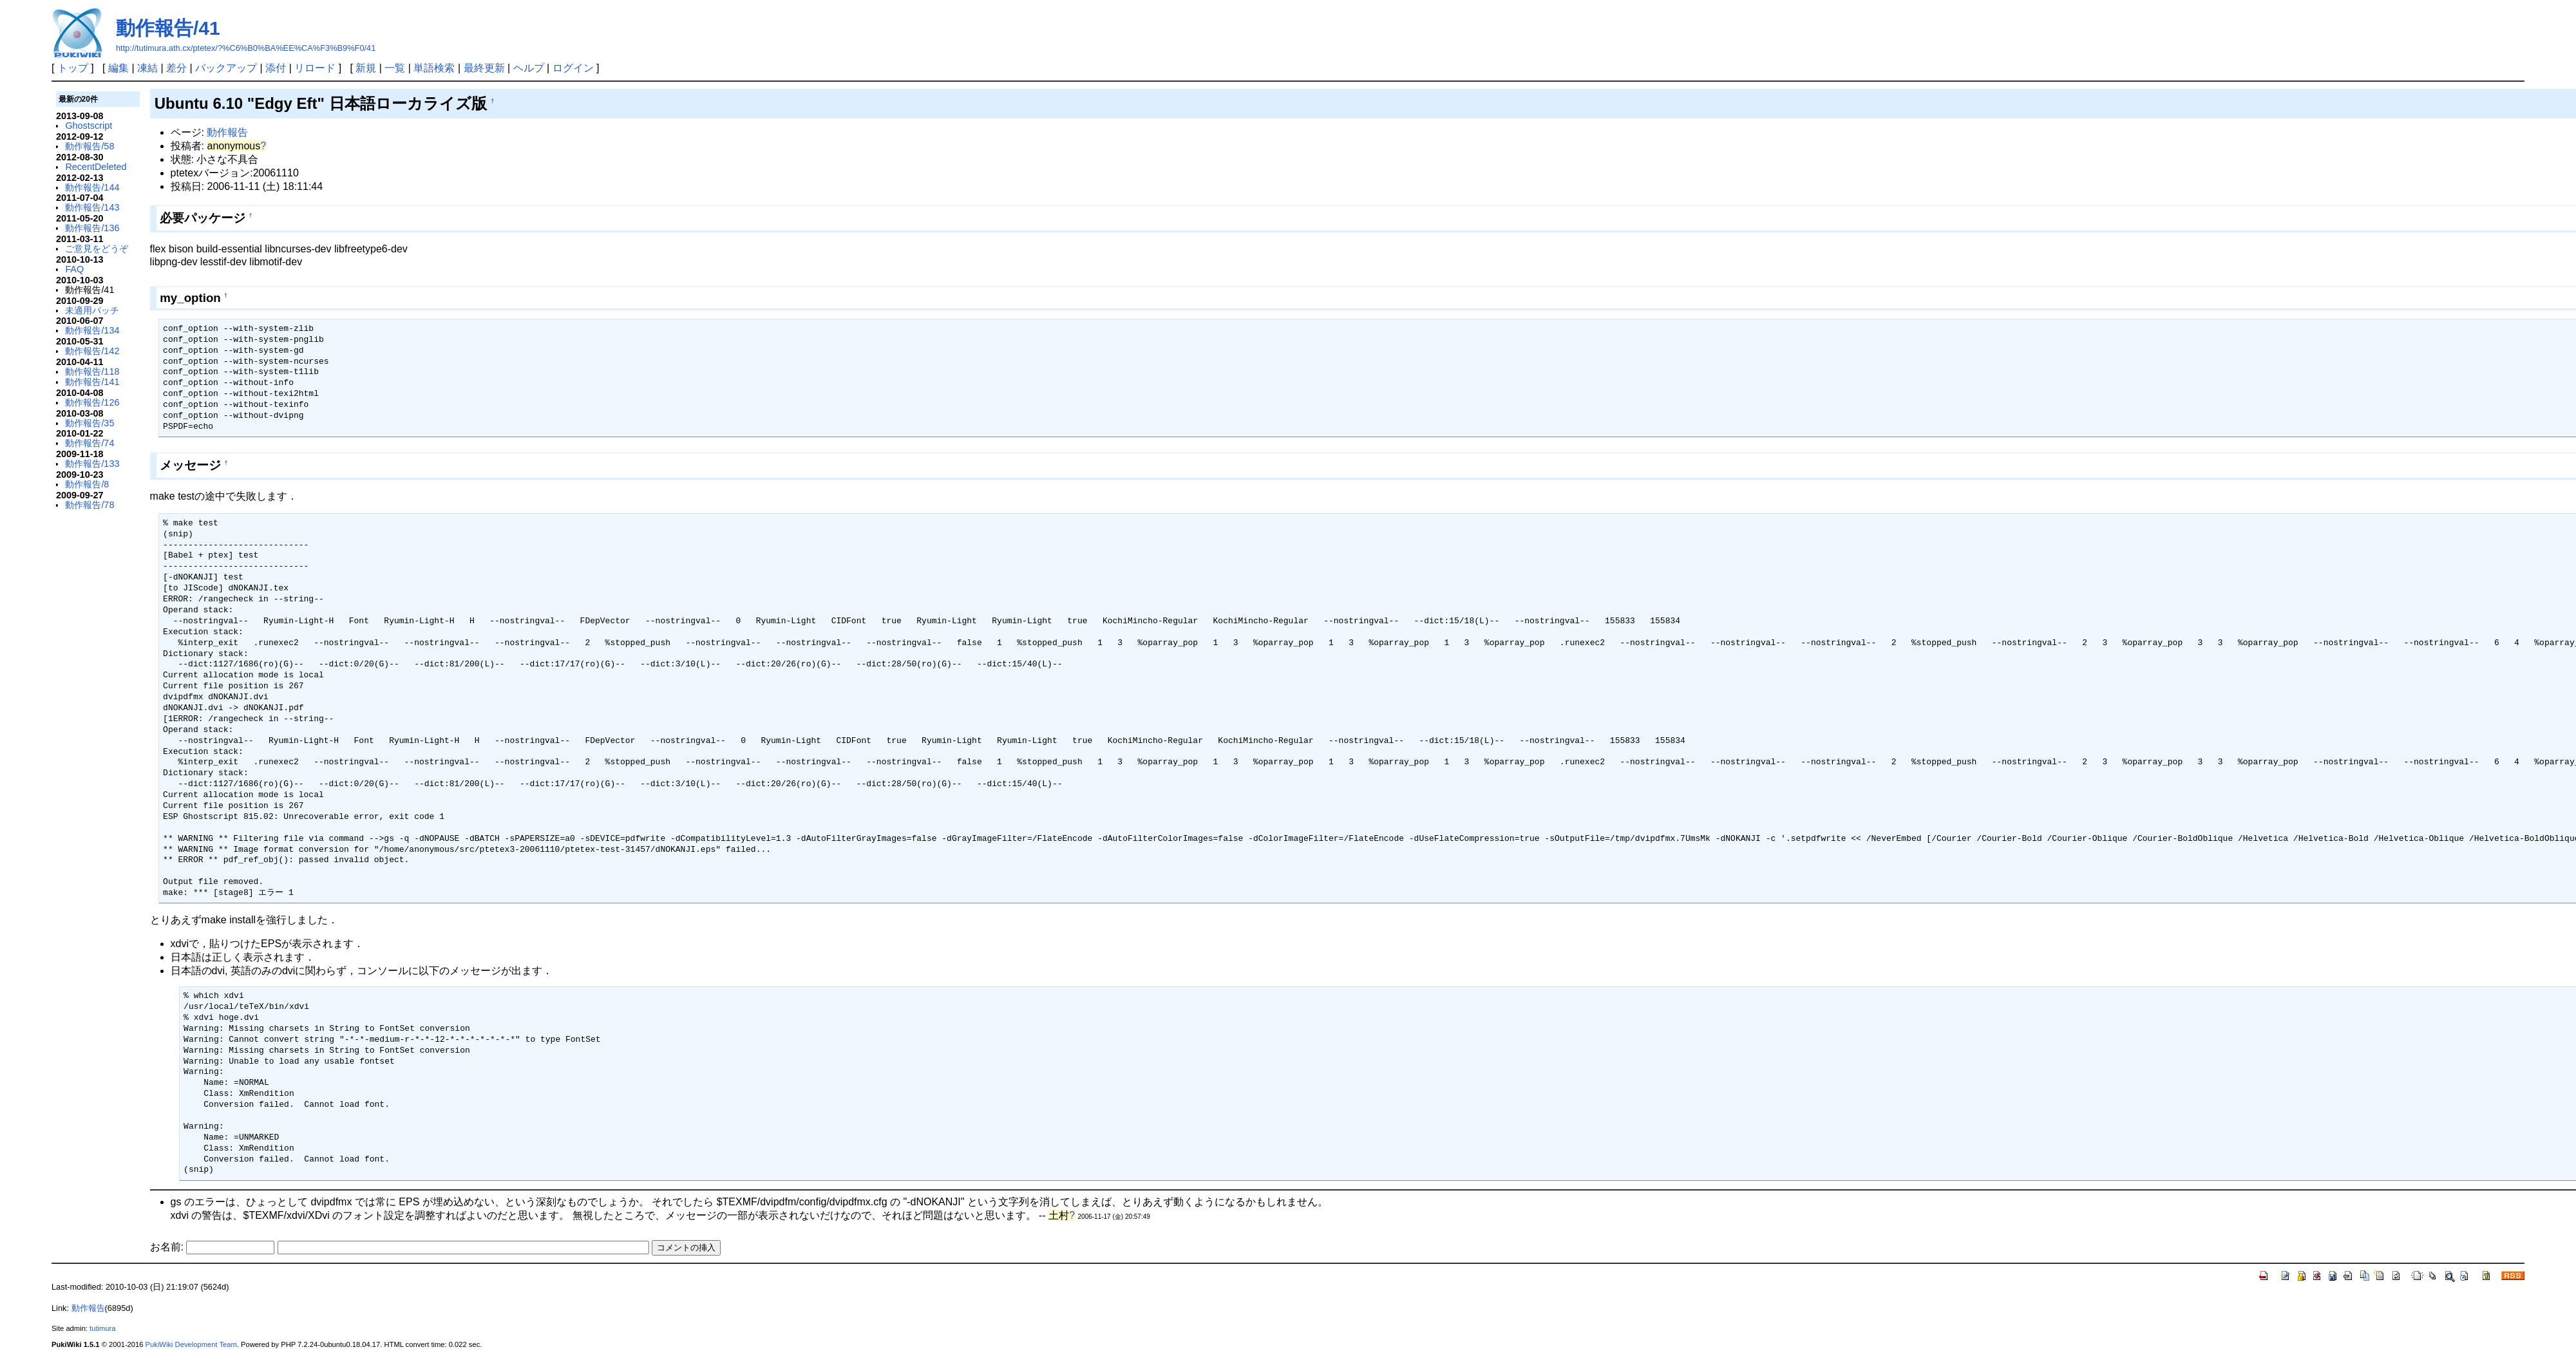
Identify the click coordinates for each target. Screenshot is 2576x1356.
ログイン (573, 67)
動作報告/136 (92, 228)
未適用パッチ (92, 310)
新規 (365, 67)
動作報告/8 (87, 484)
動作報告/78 (89, 505)
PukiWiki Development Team (191, 1344)
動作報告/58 (89, 146)
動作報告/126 (92, 402)
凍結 (147, 67)
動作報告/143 (92, 207)
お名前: (168, 1246)
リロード (315, 67)
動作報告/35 (89, 423)
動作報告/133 (92, 463)
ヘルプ (528, 67)
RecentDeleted (95, 167)
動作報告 (227, 132)
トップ (72, 67)
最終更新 (484, 67)
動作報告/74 (89, 443)
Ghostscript (88, 125)
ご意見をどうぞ (96, 248)
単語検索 (434, 67)
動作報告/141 (92, 382)
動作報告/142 (92, 351)
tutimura (102, 1328)
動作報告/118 (92, 371)
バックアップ (226, 67)
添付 (275, 67)
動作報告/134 (92, 330)
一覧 (394, 67)
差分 (176, 67)
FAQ (74, 269)
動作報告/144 (92, 187)
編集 (118, 67)
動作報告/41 (168, 28)
